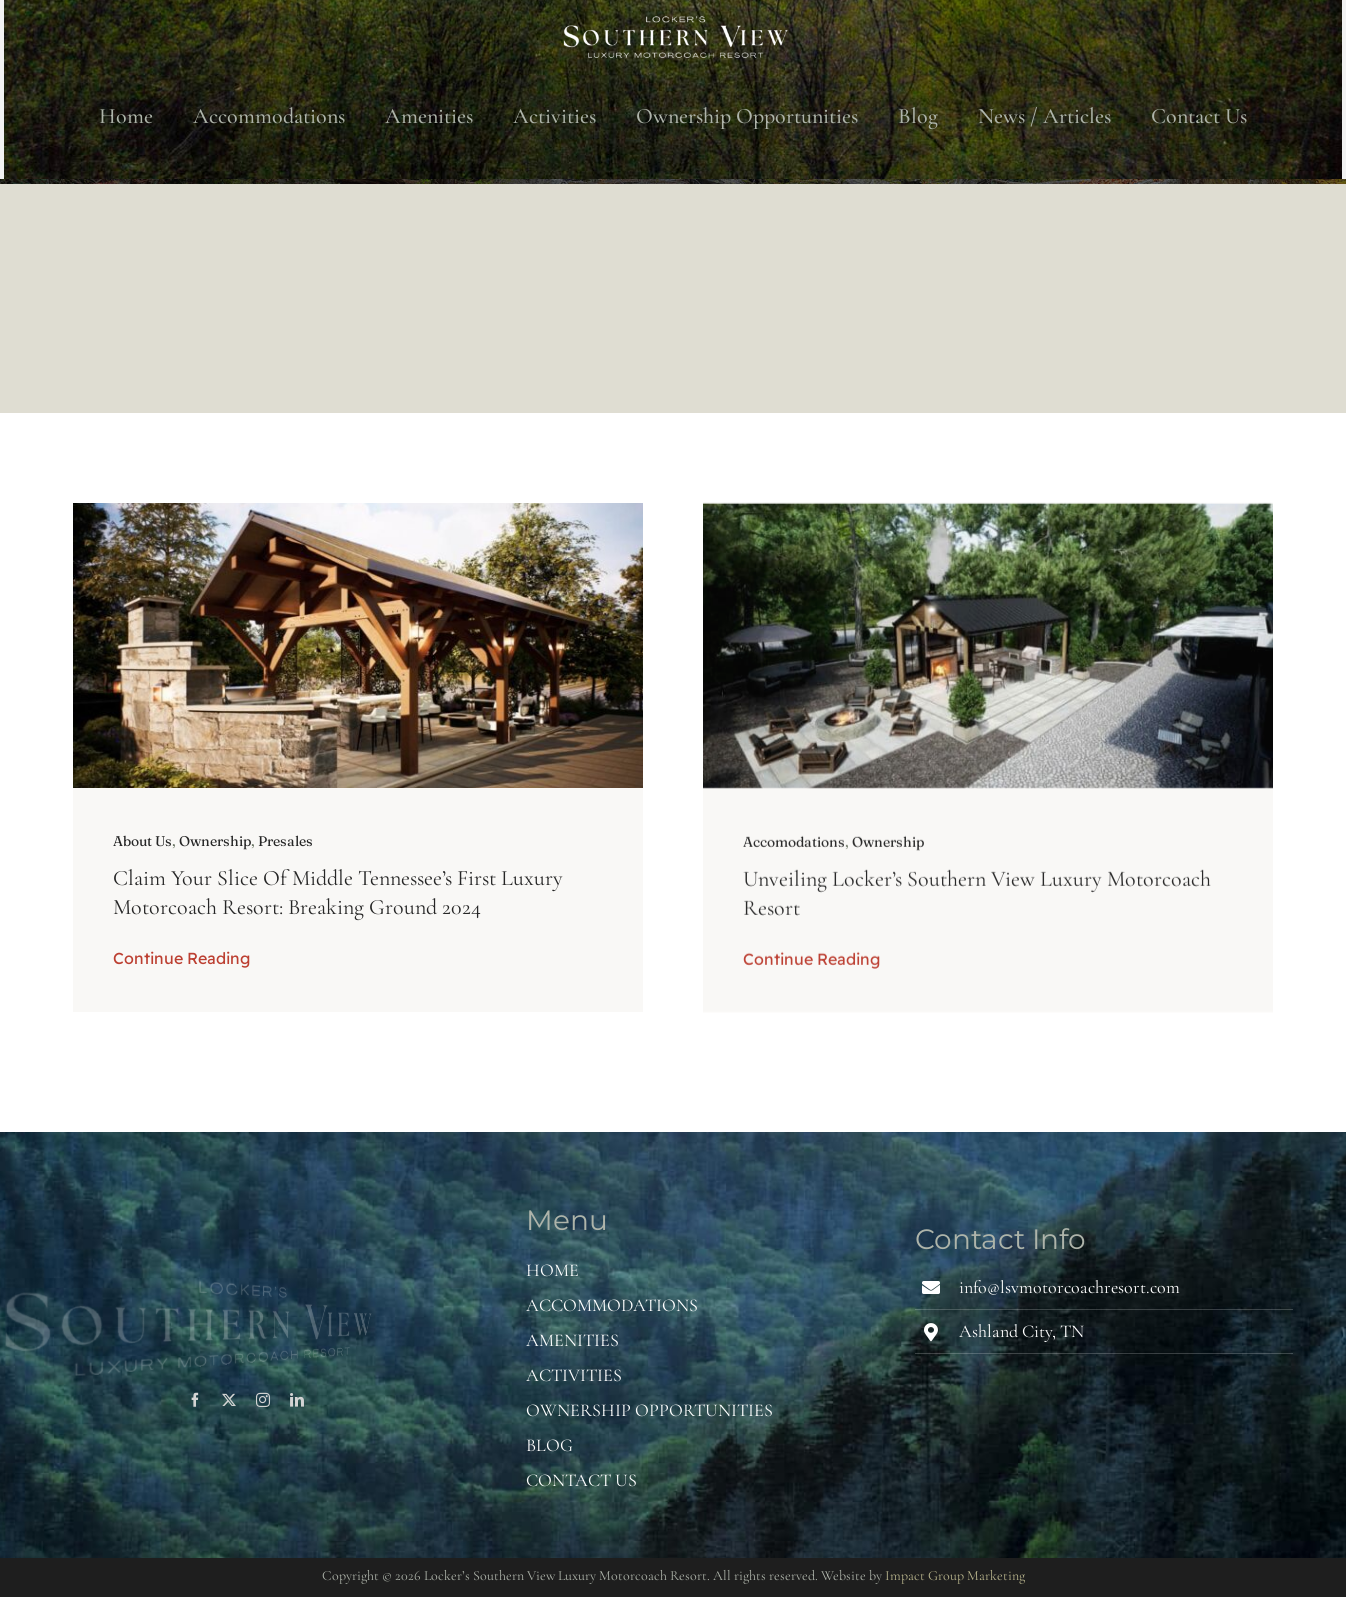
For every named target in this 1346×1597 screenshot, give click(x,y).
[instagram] (263, 1400)
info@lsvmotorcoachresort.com (1069, 1287)
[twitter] (229, 1400)
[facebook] (195, 1400)
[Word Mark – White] (673, 20)
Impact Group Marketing (955, 1575)
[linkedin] (297, 1400)
